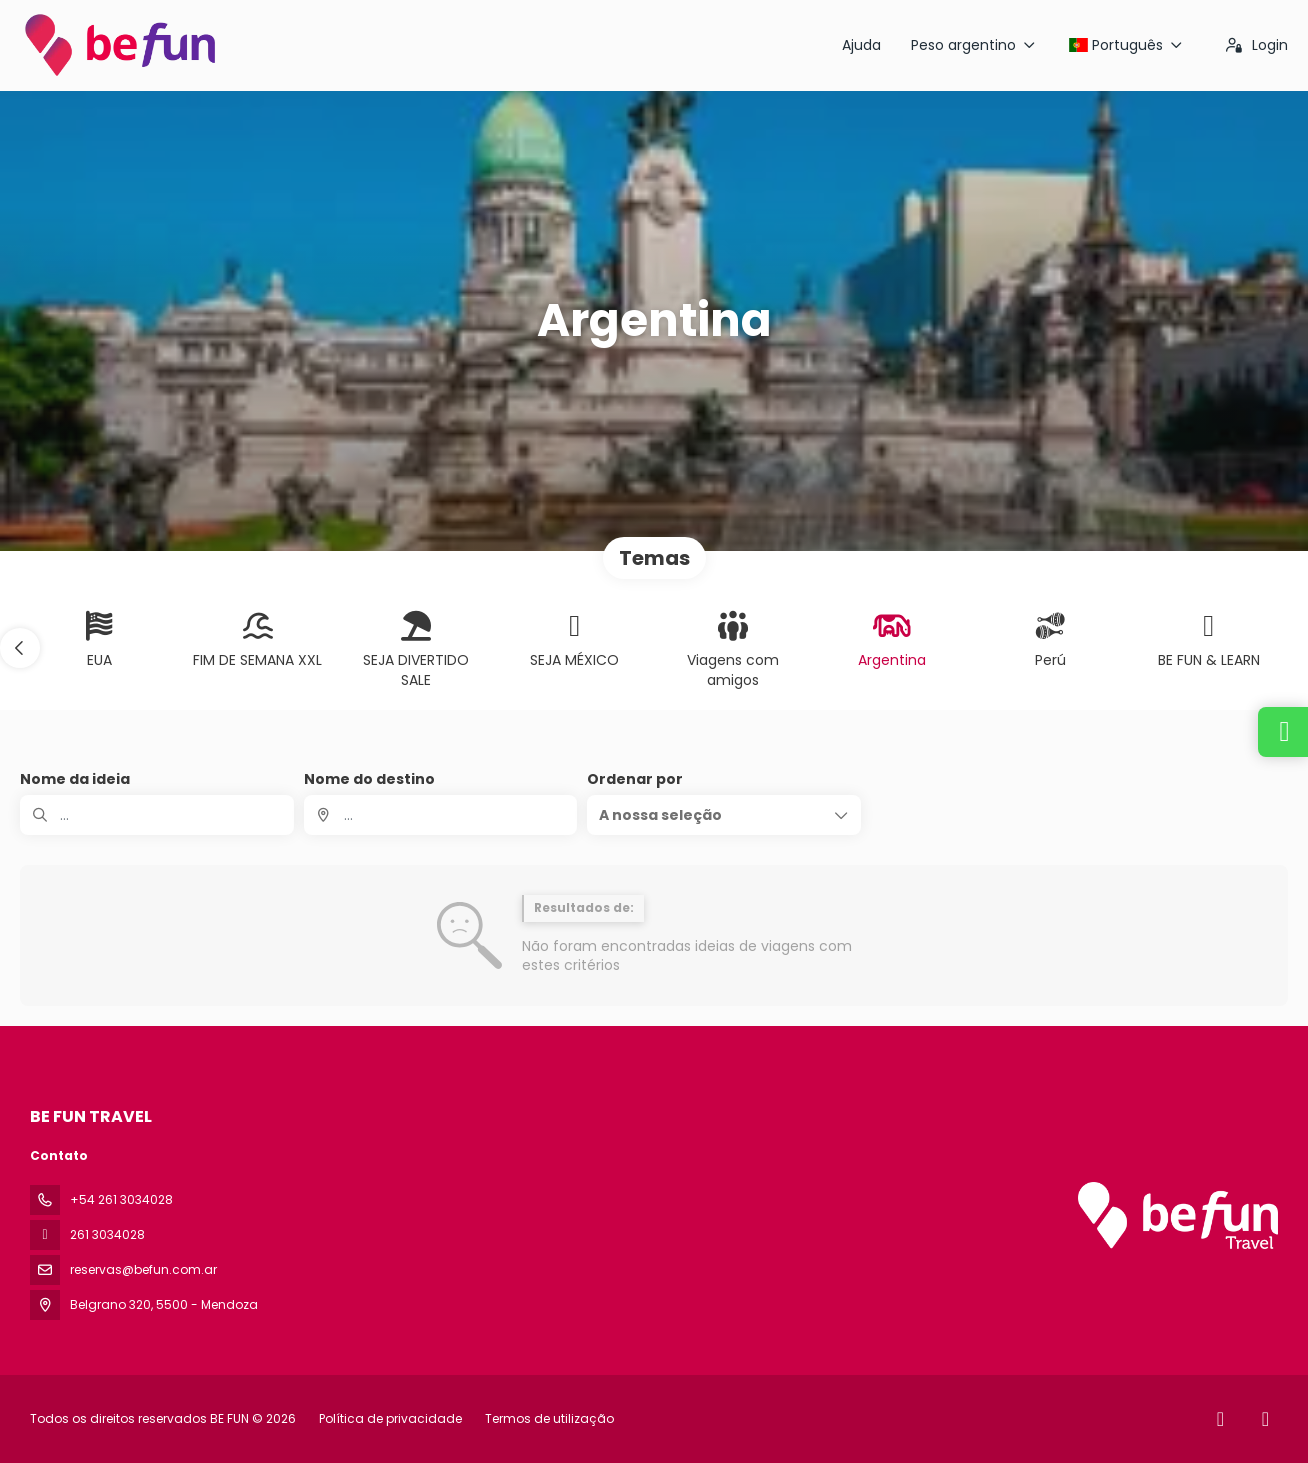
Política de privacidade (390, 1418)
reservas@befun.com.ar (143, 1269)
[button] (20, 648)
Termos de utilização (548, 1418)
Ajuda (861, 45)
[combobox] (441, 815)
